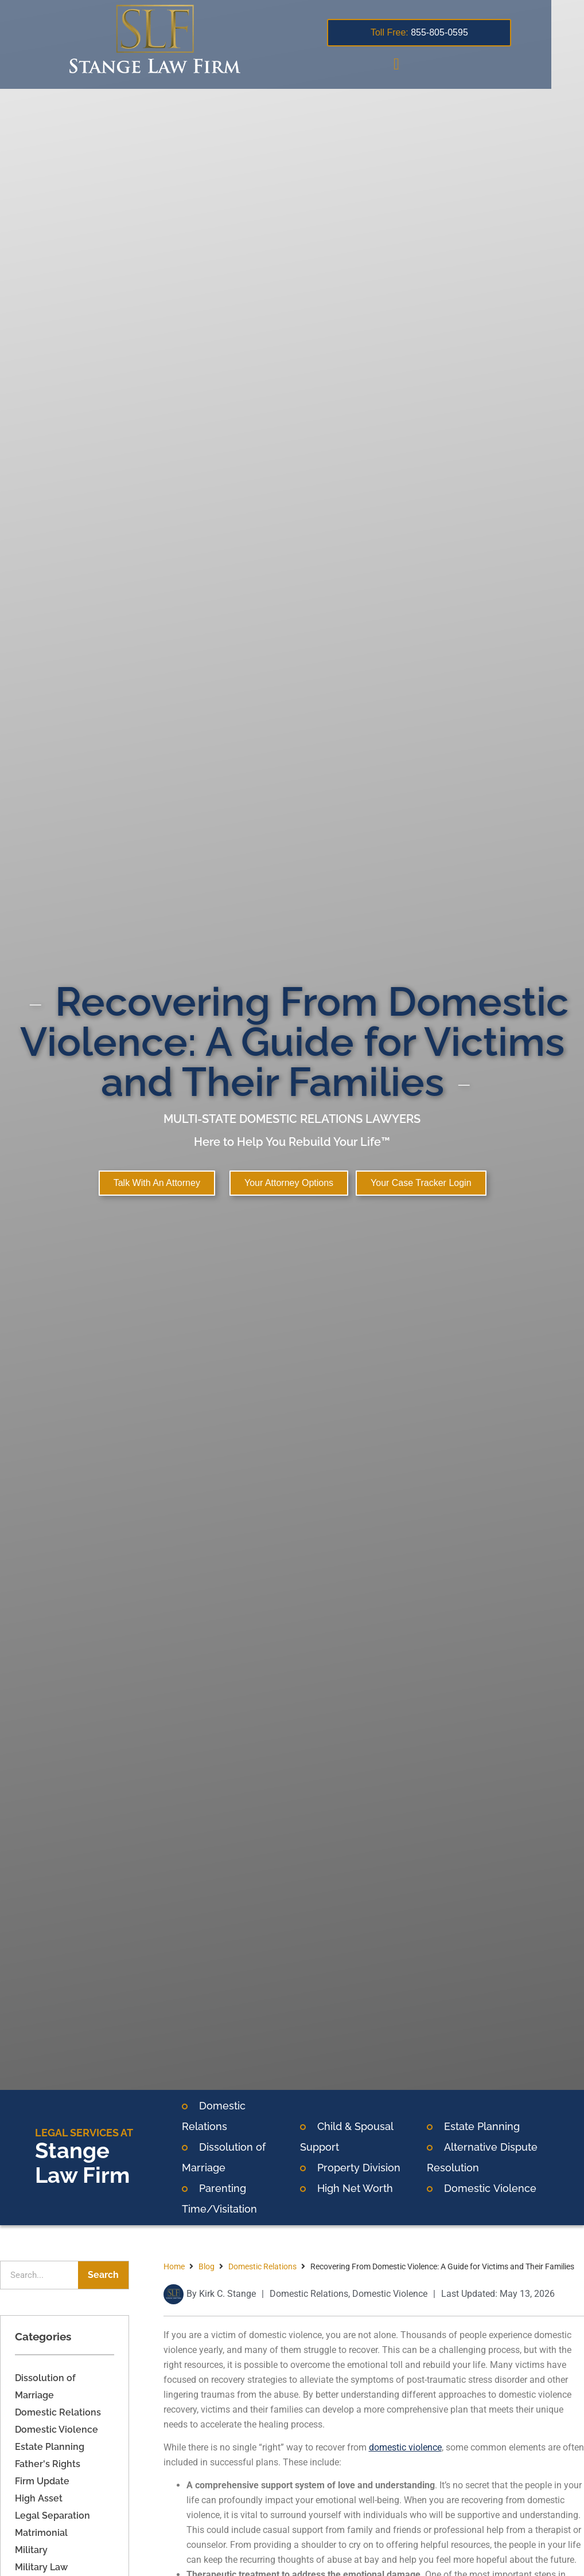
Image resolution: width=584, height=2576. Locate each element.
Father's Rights (47, 2463)
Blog (206, 2266)
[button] (420, 64)
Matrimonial (41, 2532)
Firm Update (42, 2481)
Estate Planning (482, 2126)
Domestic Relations (58, 2412)
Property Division (358, 2168)
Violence (513, 2188)
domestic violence (405, 2447)
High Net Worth (355, 2188)
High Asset (39, 2498)
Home (174, 2266)
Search (103, 2274)
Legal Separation (52, 2515)
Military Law (41, 2567)
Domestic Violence (56, 2429)
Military (31, 2549)
